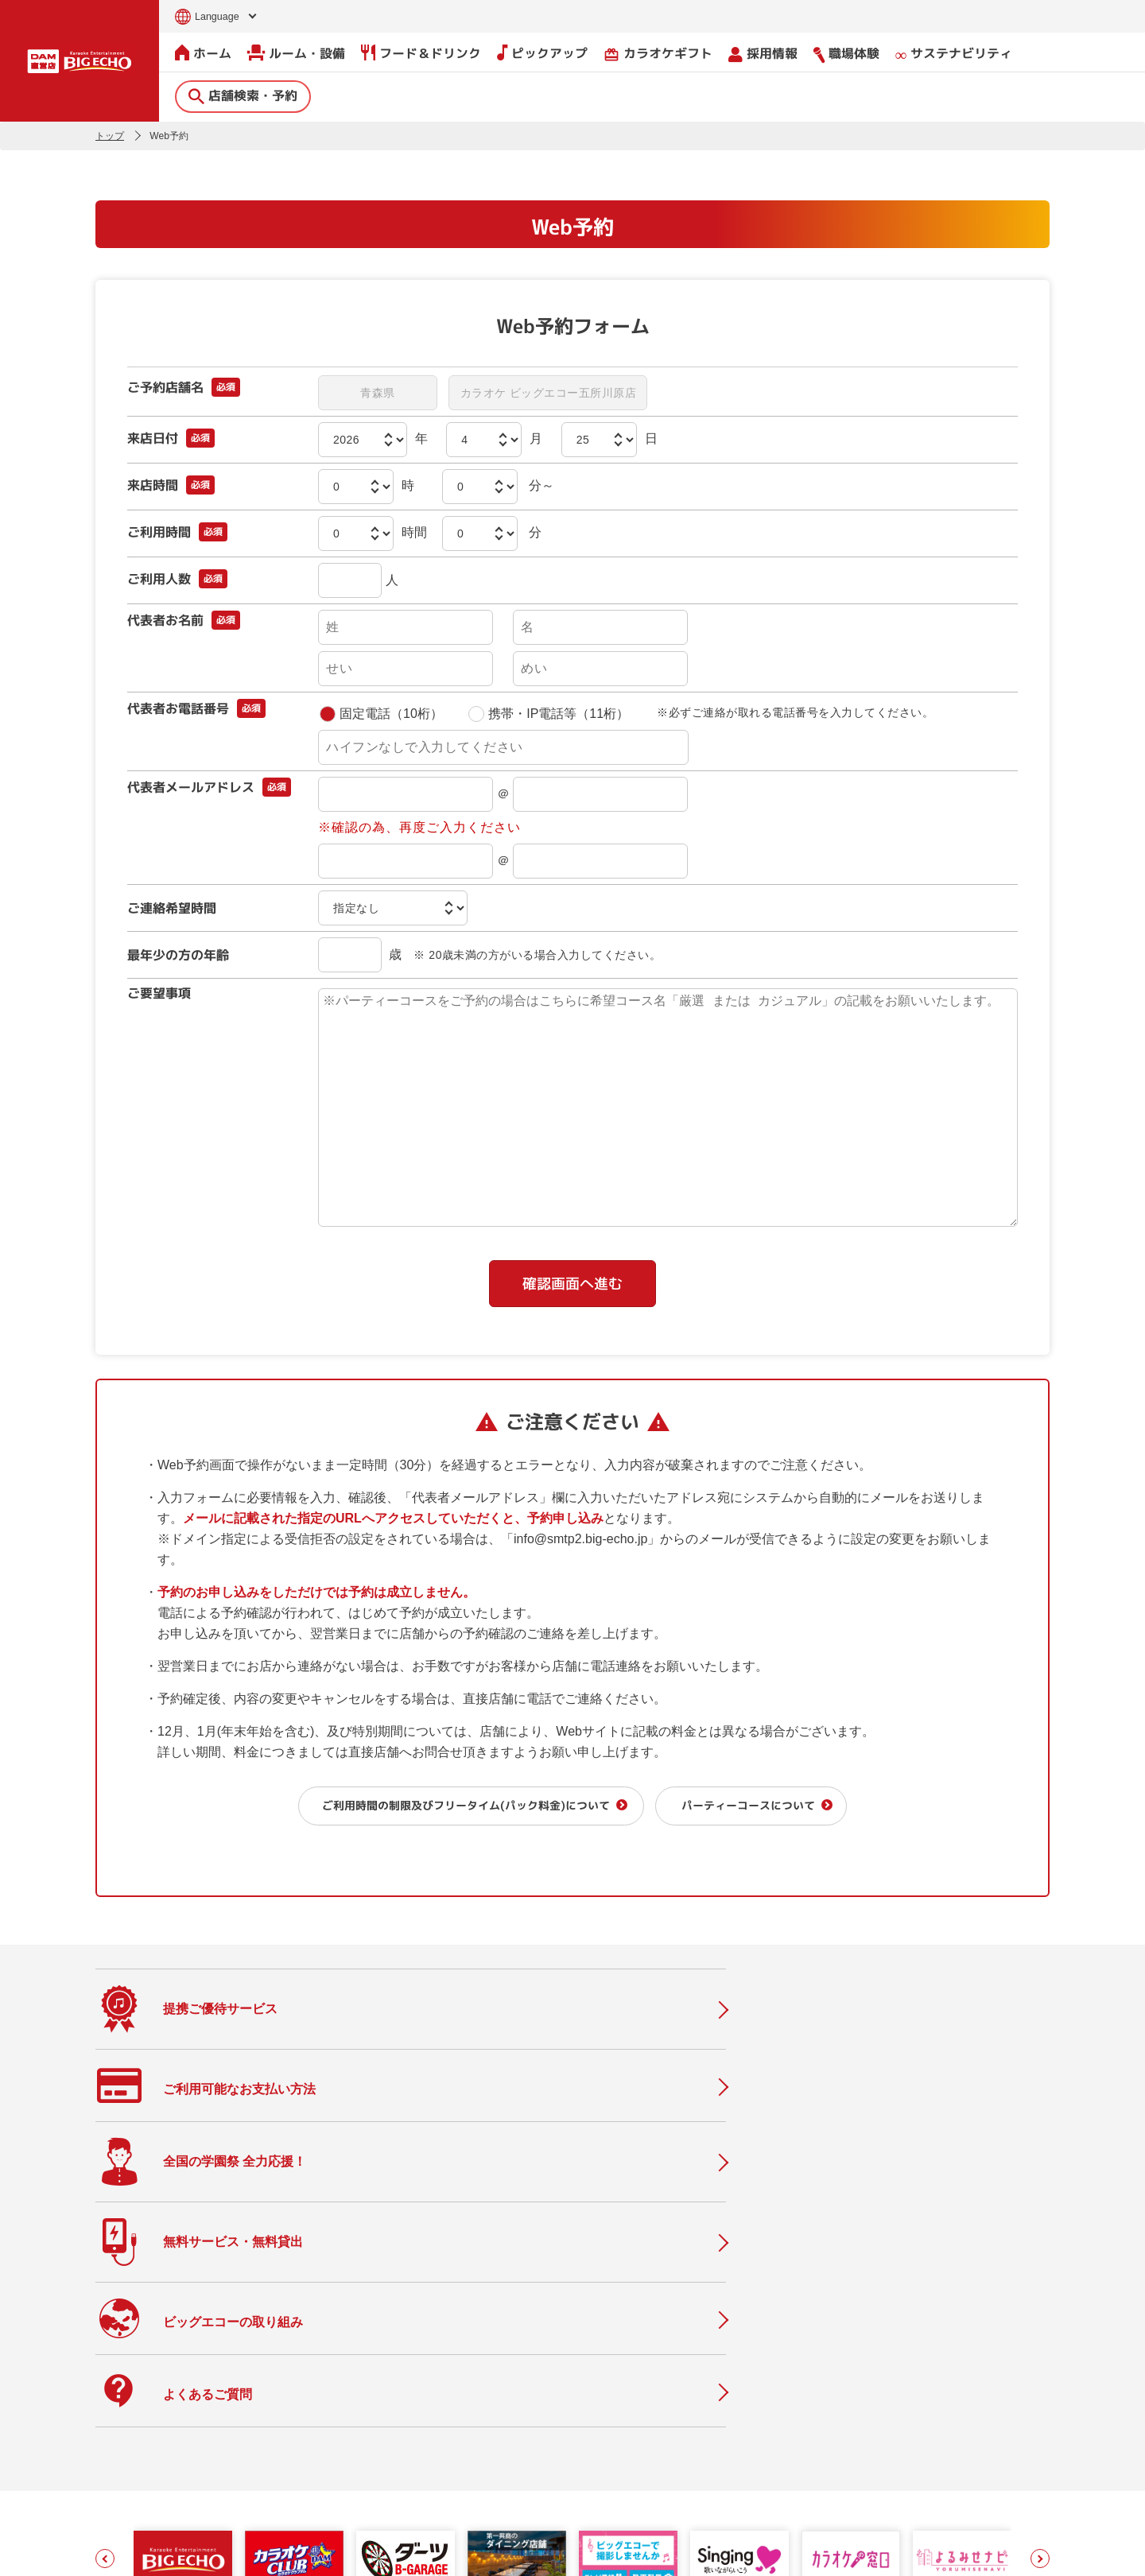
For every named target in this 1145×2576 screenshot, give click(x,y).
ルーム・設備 (296, 52)
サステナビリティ (953, 54)
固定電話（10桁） (380, 713)
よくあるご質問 (469, 2447)
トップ (109, 135)
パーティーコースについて (761, 1804)
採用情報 (763, 53)
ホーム (203, 52)
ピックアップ (542, 52)
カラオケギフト (658, 53)
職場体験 (846, 53)
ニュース (450, 2414)
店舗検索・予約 (242, 94)
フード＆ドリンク (421, 52)
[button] (104, 2254)
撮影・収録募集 (469, 2381)
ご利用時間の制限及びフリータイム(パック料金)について (455, 1804)
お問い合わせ (124, 2554)
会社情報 (624, 2369)
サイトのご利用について (219, 2554)
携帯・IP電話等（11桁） (547, 713)
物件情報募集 (463, 2481)
